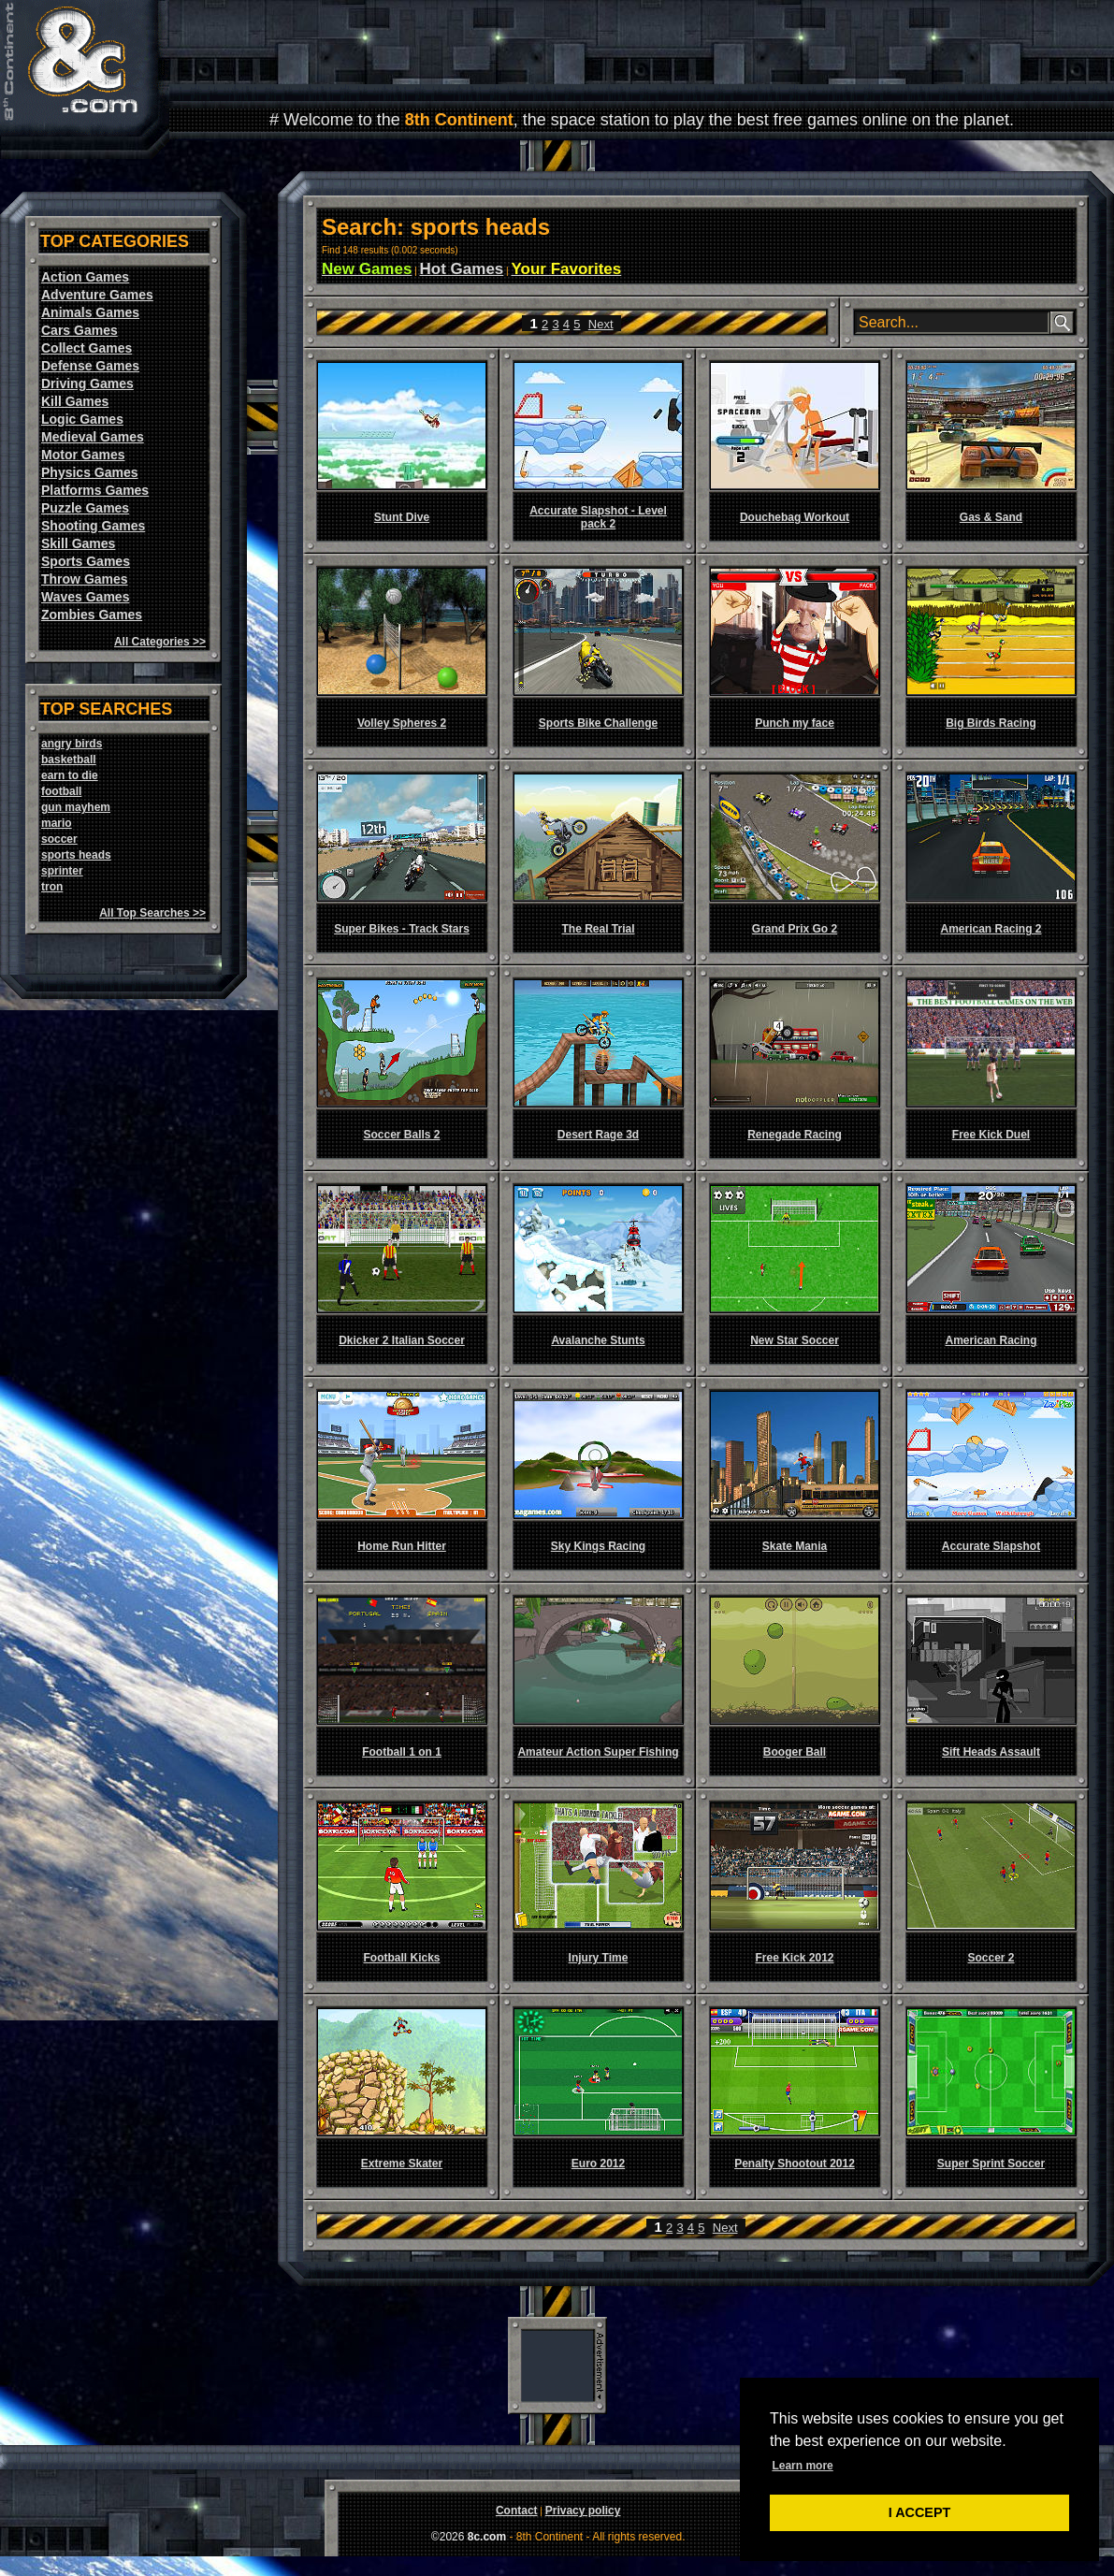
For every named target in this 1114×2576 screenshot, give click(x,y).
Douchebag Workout (794, 517)
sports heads (76, 854)
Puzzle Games (85, 507)
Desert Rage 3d (598, 1134)
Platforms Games (95, 490)
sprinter (62, 870)
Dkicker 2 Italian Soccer (402, 1340)
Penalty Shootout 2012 (794, 2163)
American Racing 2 (990, 928)
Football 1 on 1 (401, 1751)
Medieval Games (92, 436)
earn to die (69, 775)
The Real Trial (597, 928)
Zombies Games (91, 614)
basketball (68, 759)
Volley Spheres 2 (401, 723)
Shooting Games (93, 525)
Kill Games (75, 401)
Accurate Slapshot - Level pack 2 (598, 517)
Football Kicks (401, 1957)
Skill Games (78, 543)
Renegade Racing (794, 1134)
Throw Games (84, 579)
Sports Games (85, 561)
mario (56, 823)
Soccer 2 (990, 1957)
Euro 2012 (598, 2163)
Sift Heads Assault (991, 1751)
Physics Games (89, 472)
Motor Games (82, 454)
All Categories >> (160, 641)
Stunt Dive (401, 517)
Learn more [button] (802, 2465)
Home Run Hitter (401, 1546)
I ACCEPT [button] (920, 2512)
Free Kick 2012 (794, 1957)
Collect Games (86, 347)
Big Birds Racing (991, 723)
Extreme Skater (401, 2163)
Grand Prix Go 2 (794, 928)
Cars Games (79, 330)
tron (52, 886)
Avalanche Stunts (597, 1340)
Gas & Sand (991, 517)
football (61, 791)
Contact (517, 2510)
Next (601, 324)
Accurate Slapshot (991, 1546)
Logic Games (82, 419)
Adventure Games (97, 294)
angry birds (71, 743)
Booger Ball (794, 1751)
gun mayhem (75, 807)
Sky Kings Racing (598, 1546)
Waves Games (85, 596)
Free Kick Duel (991, 1134)
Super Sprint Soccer (991, 2163)
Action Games (85, 276)
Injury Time (599, 1957)
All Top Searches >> (152, 912)
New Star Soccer (794, 1340)
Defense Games (90, 365)
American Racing (990, 1340)
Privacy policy (583, 2510)
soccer (59, 839)
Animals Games (90, 312)
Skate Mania (794, 1546)
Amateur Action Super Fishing (597, 1751)
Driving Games (87, 383)
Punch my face (794, 723)
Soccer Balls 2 (401, 1134)
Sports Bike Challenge (598, 723)
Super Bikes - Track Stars (402, 928)
